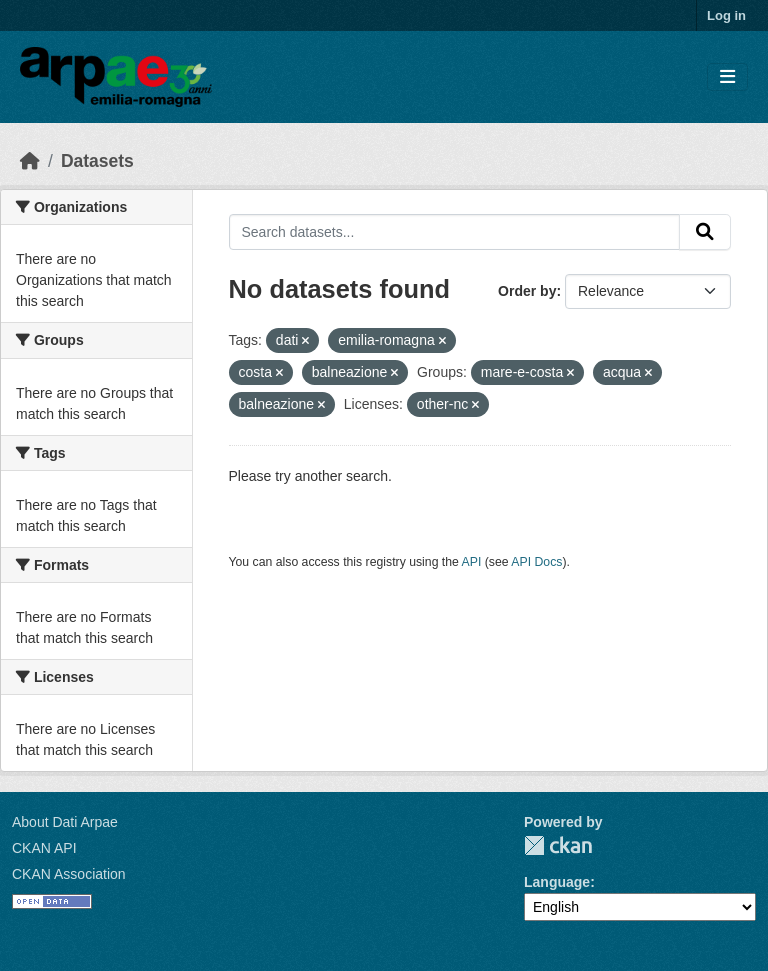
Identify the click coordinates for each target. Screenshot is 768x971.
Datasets (97, 161)
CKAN (558, 845)
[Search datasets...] (455, 232)
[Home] (30, 161)
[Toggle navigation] (727, 77)
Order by (527, 291)
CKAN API (44, 848)
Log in (726, 15)
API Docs (536, 562)
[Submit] (705, 232)
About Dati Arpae (65, 822)
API (472, 562)
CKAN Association (69, 874)
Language (557, 882)
